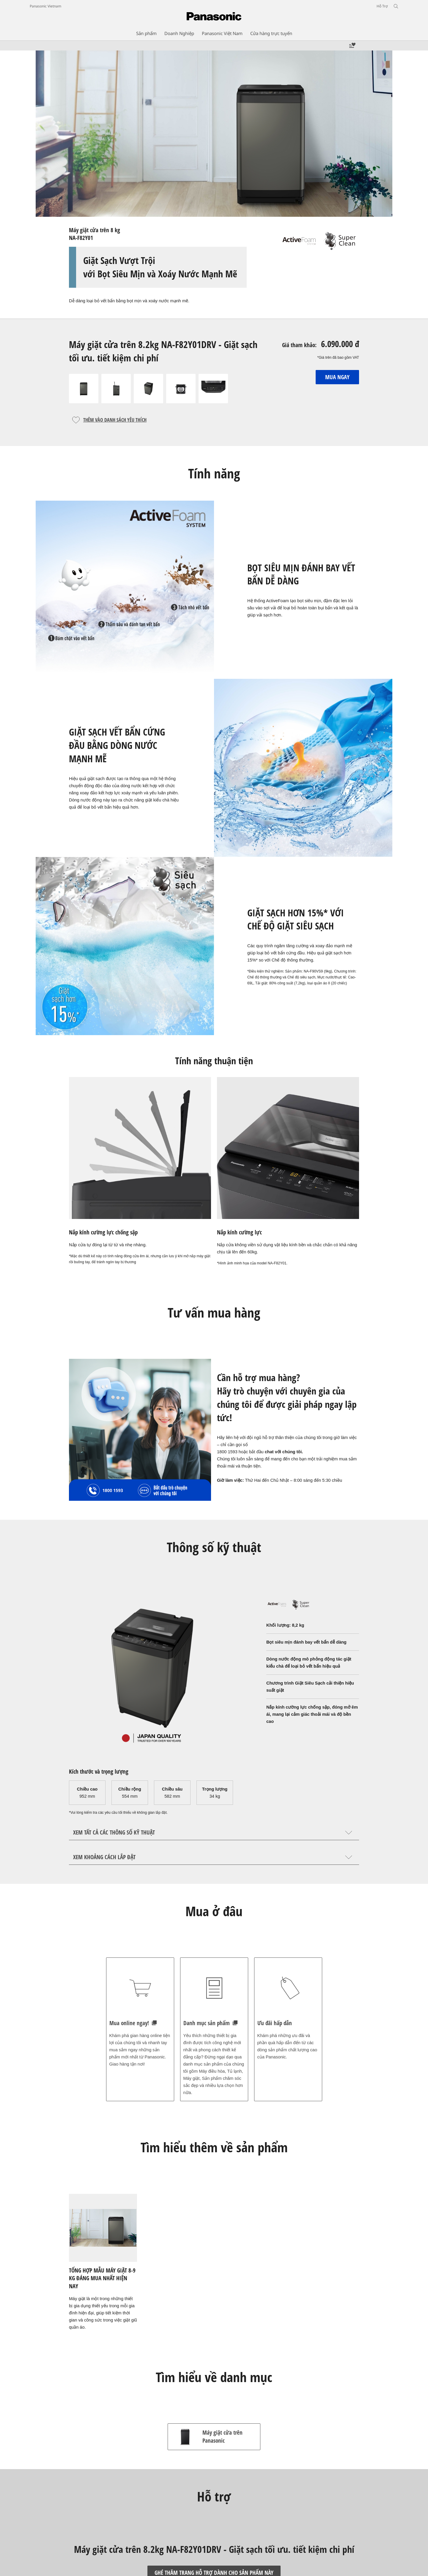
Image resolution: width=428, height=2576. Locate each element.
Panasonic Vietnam (45, 6)
